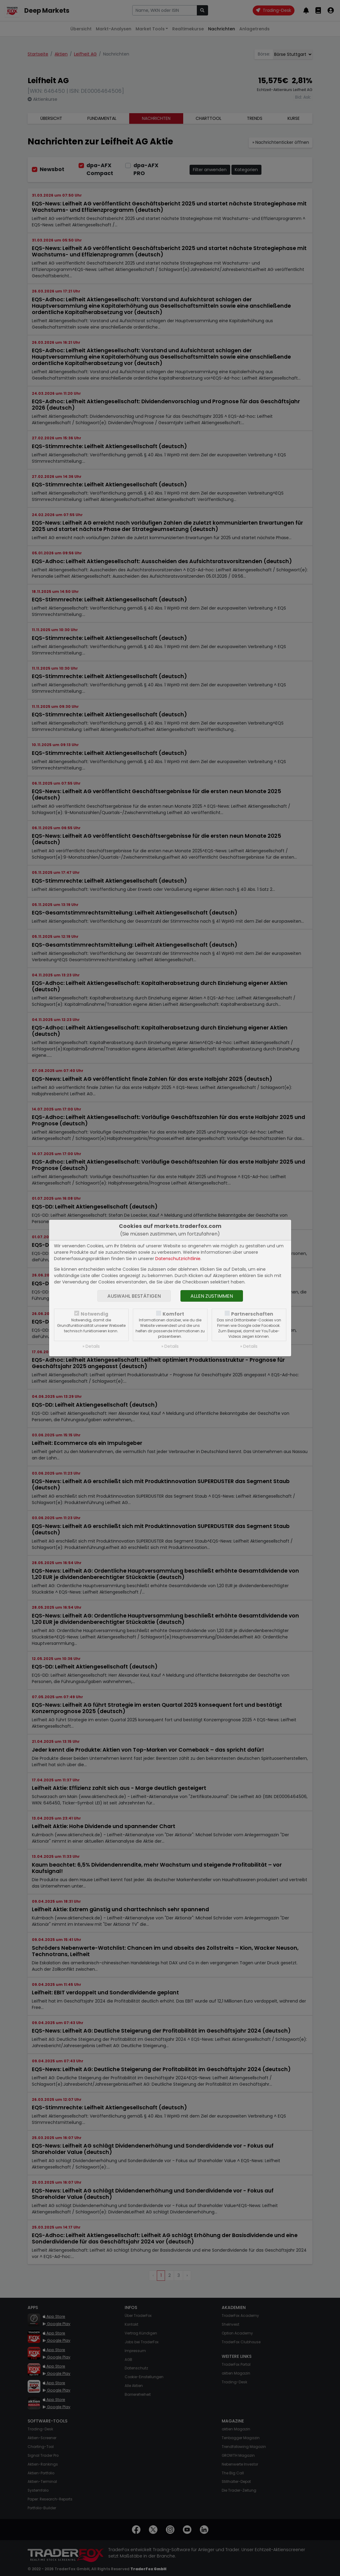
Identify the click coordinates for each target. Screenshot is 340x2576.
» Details (91, 1346)
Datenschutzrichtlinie (177, 1259)
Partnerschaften (252, 1314)
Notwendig (94, 1314)
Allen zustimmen (211, 1296)
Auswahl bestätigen (134, 1296)
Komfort (173, 1314)
